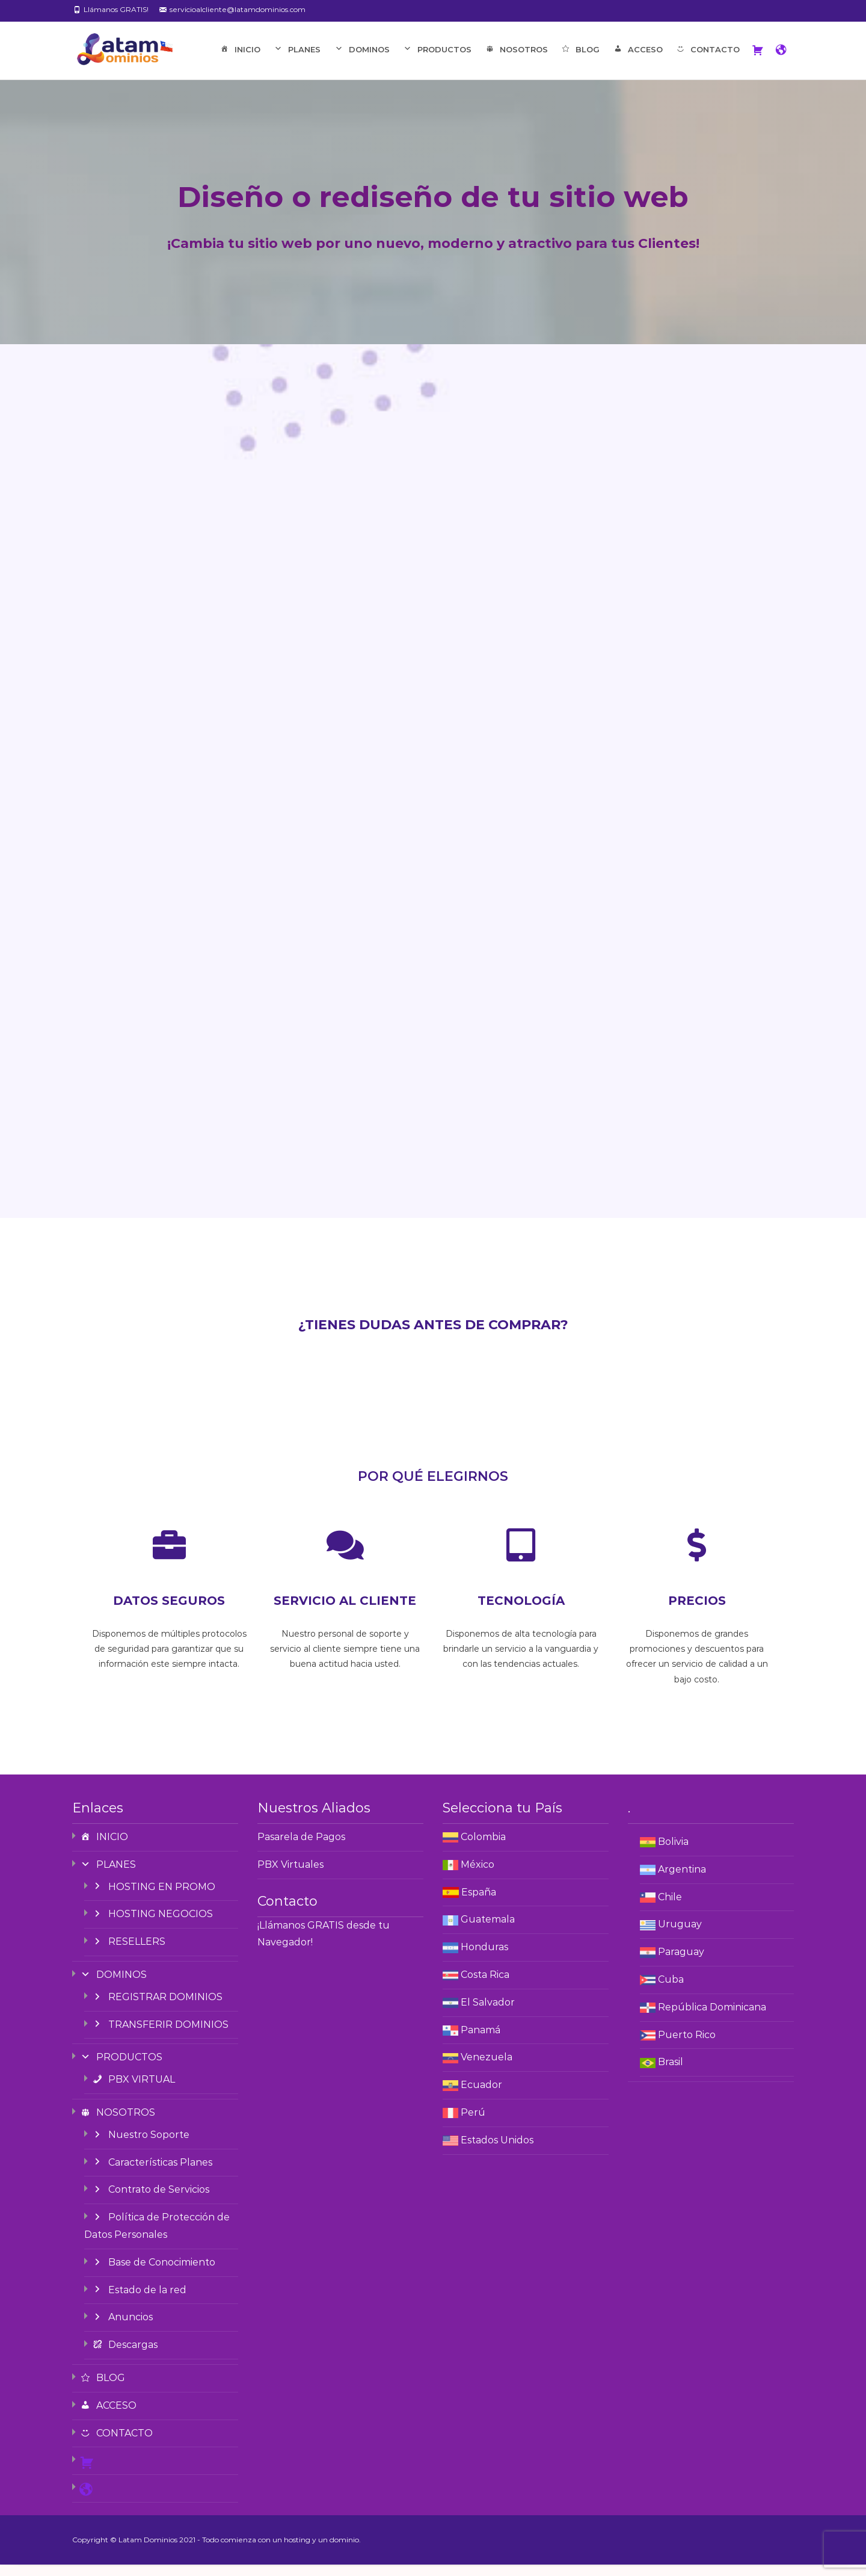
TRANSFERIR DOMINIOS (160, 2036)
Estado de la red (138, 2301)
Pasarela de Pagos (301, 1848)
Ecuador (481, 2096)
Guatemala (488, 1931)
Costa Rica (485, 1986)
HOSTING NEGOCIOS (152, 1926)
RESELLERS (128, 1953)
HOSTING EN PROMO (153, 1898)
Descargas (124, 2356)
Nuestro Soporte (140, 2146)
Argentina (682, 1880)
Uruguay (680, 1936)
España (478, 1903)
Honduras (484, 1959)
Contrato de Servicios (150, 2201)
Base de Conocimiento (153, 2273)
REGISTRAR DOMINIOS (157, 2008)
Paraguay (681, 1963)
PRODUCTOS (437, 62)
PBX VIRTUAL (133, 2091)
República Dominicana (712, 2018)
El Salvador (488, 2013)
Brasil (670, 2074)
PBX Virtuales (290, 1876)
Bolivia (673, 1853)
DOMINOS (361, 62)
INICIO (239, 62)
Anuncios (122, 2329)
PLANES (296, 62)
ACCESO (637, 62)
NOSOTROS (516, 62)
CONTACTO (707, 62)
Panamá (480, 2041)
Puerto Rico (687, 2046)
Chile (670, 1908)
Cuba (671, 1991)
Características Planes (151, 2173)
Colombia (483, 1848)
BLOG (580, 62)
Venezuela (486, 2069)
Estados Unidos (497, 2151)
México (477, 1876)
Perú (473, 2124)
